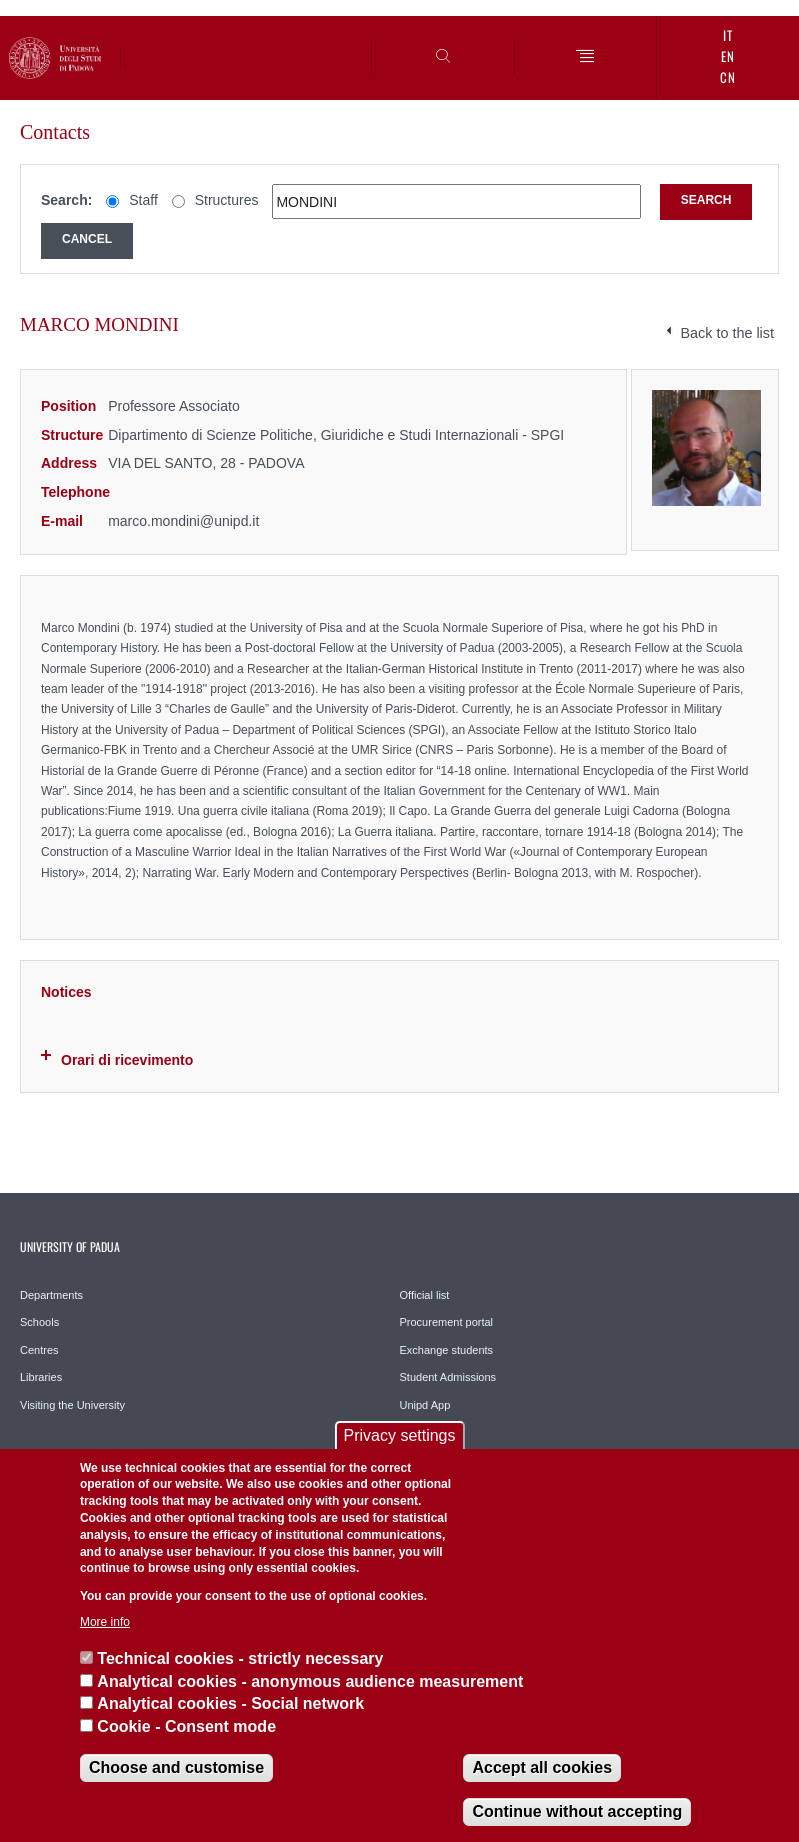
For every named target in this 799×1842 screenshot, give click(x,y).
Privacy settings (399, 1435)
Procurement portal (447, 1322)
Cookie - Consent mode (186, 1726)
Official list (425, 1295)
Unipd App (425, 1405)
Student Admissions (448, 1377)
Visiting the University (72, 1405)
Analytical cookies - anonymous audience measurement (310, 1681)
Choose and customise (176, 1767)
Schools (39, 1322)
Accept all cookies (542, 1767)
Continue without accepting (577, 1811)
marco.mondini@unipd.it (183, 521)
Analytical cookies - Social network (230, 1703)
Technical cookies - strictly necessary (240, 1658)
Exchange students (447, 1350)
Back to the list (727, 333)
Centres (39, 1350)
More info (105, 1622)
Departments (51, 1295)
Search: (66, 200)
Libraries (41, 1377)
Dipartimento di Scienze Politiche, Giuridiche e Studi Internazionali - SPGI (336, 435)
